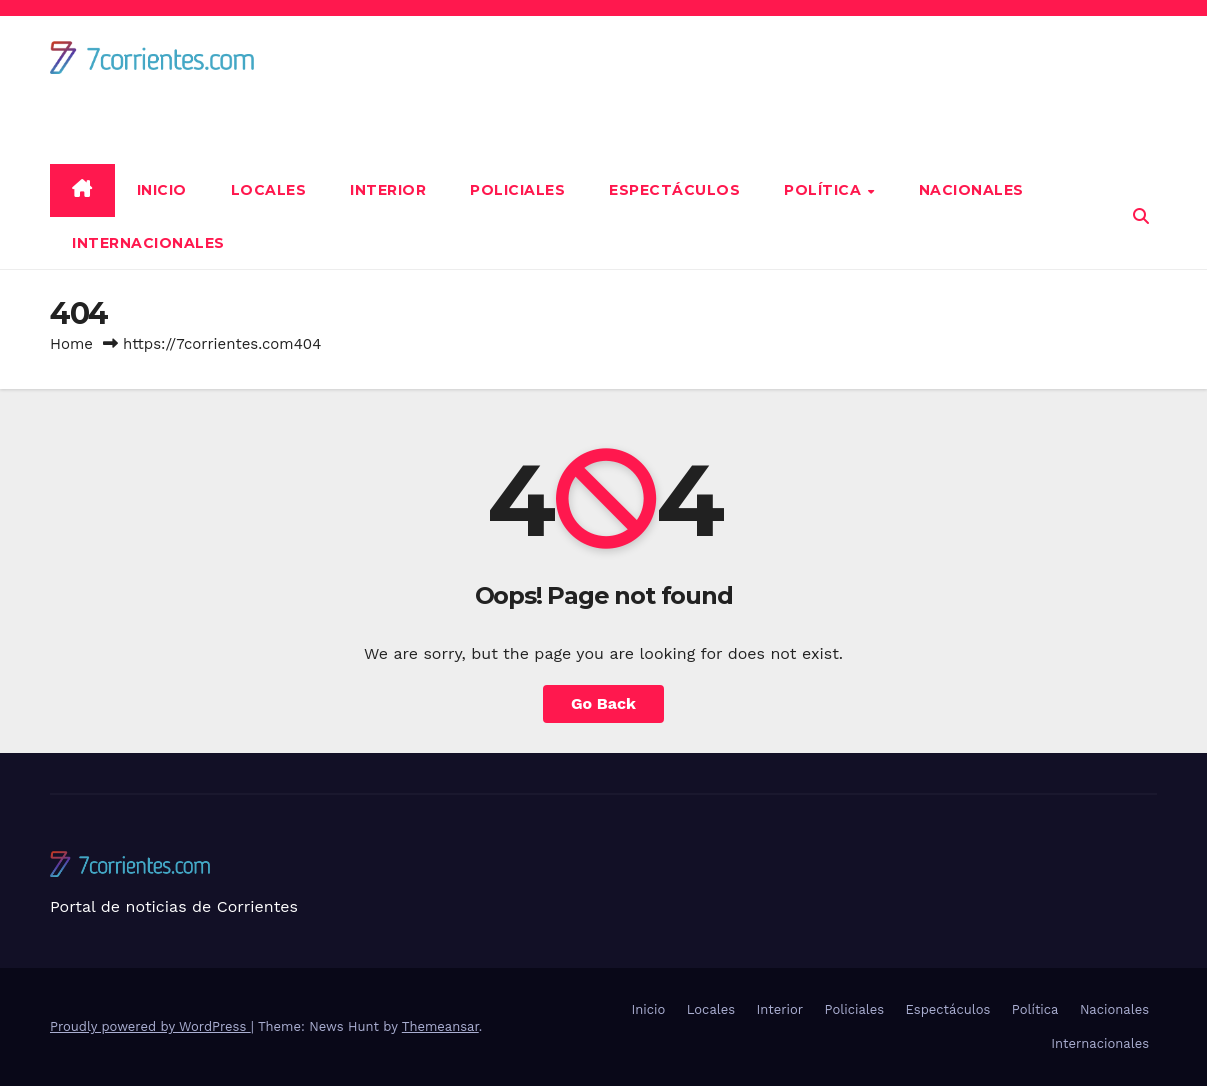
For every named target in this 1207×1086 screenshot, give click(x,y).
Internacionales (148, 243)
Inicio (162, 190)
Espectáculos (674, 190)
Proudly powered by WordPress (150, 1026)
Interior (388, 190)
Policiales (517, 190)
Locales (269, 190)
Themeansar (440, 1026)
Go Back (603, 703)
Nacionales (971, 190)
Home (71, 344)
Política (825, 190)
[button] (1141, 216)
